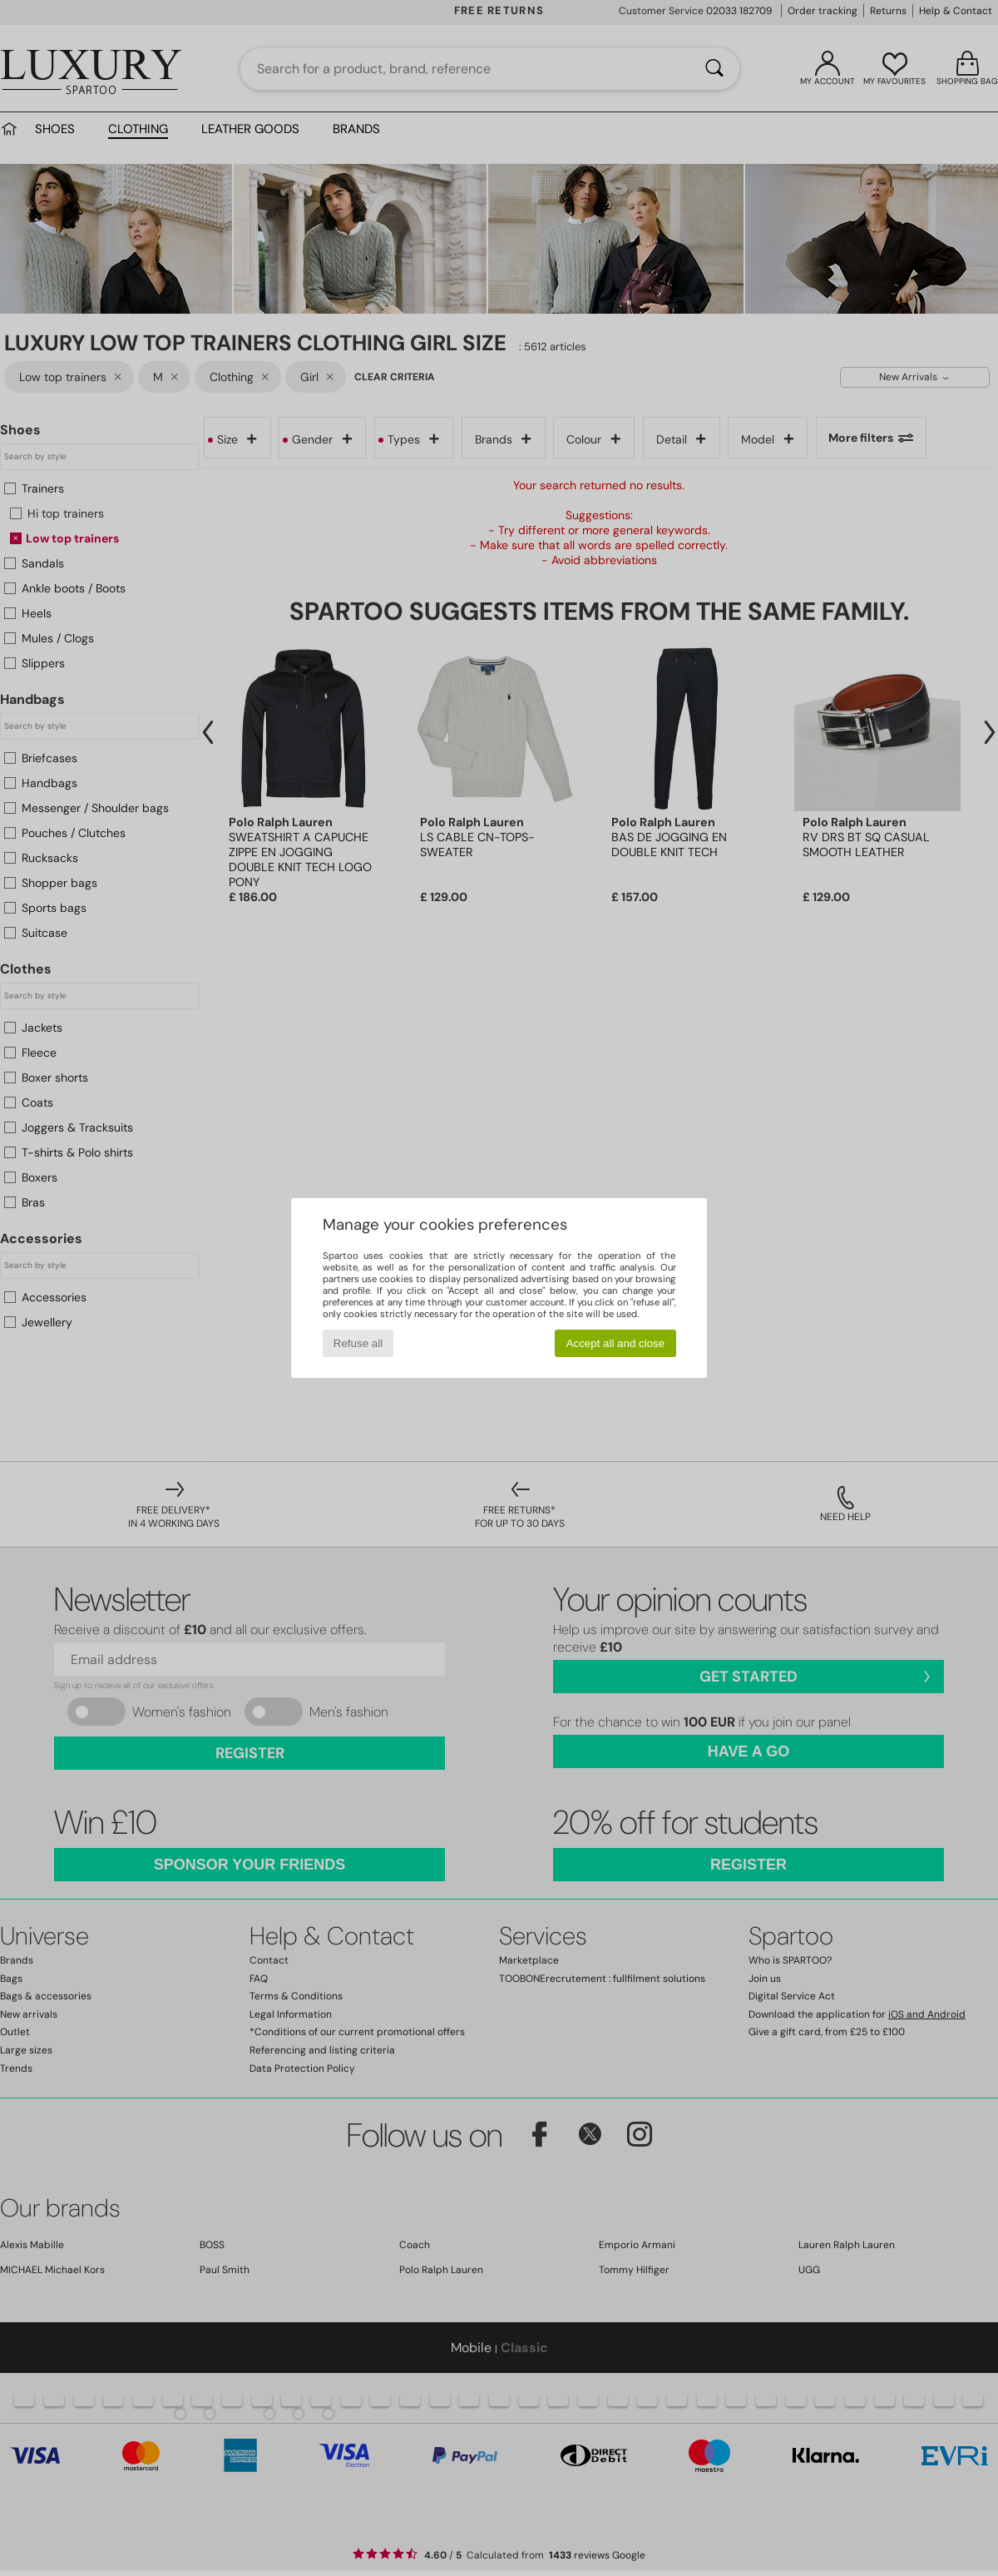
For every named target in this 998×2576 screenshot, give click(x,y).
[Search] (714, 69)
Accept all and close (615, 1343)
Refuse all (358, 1343)
